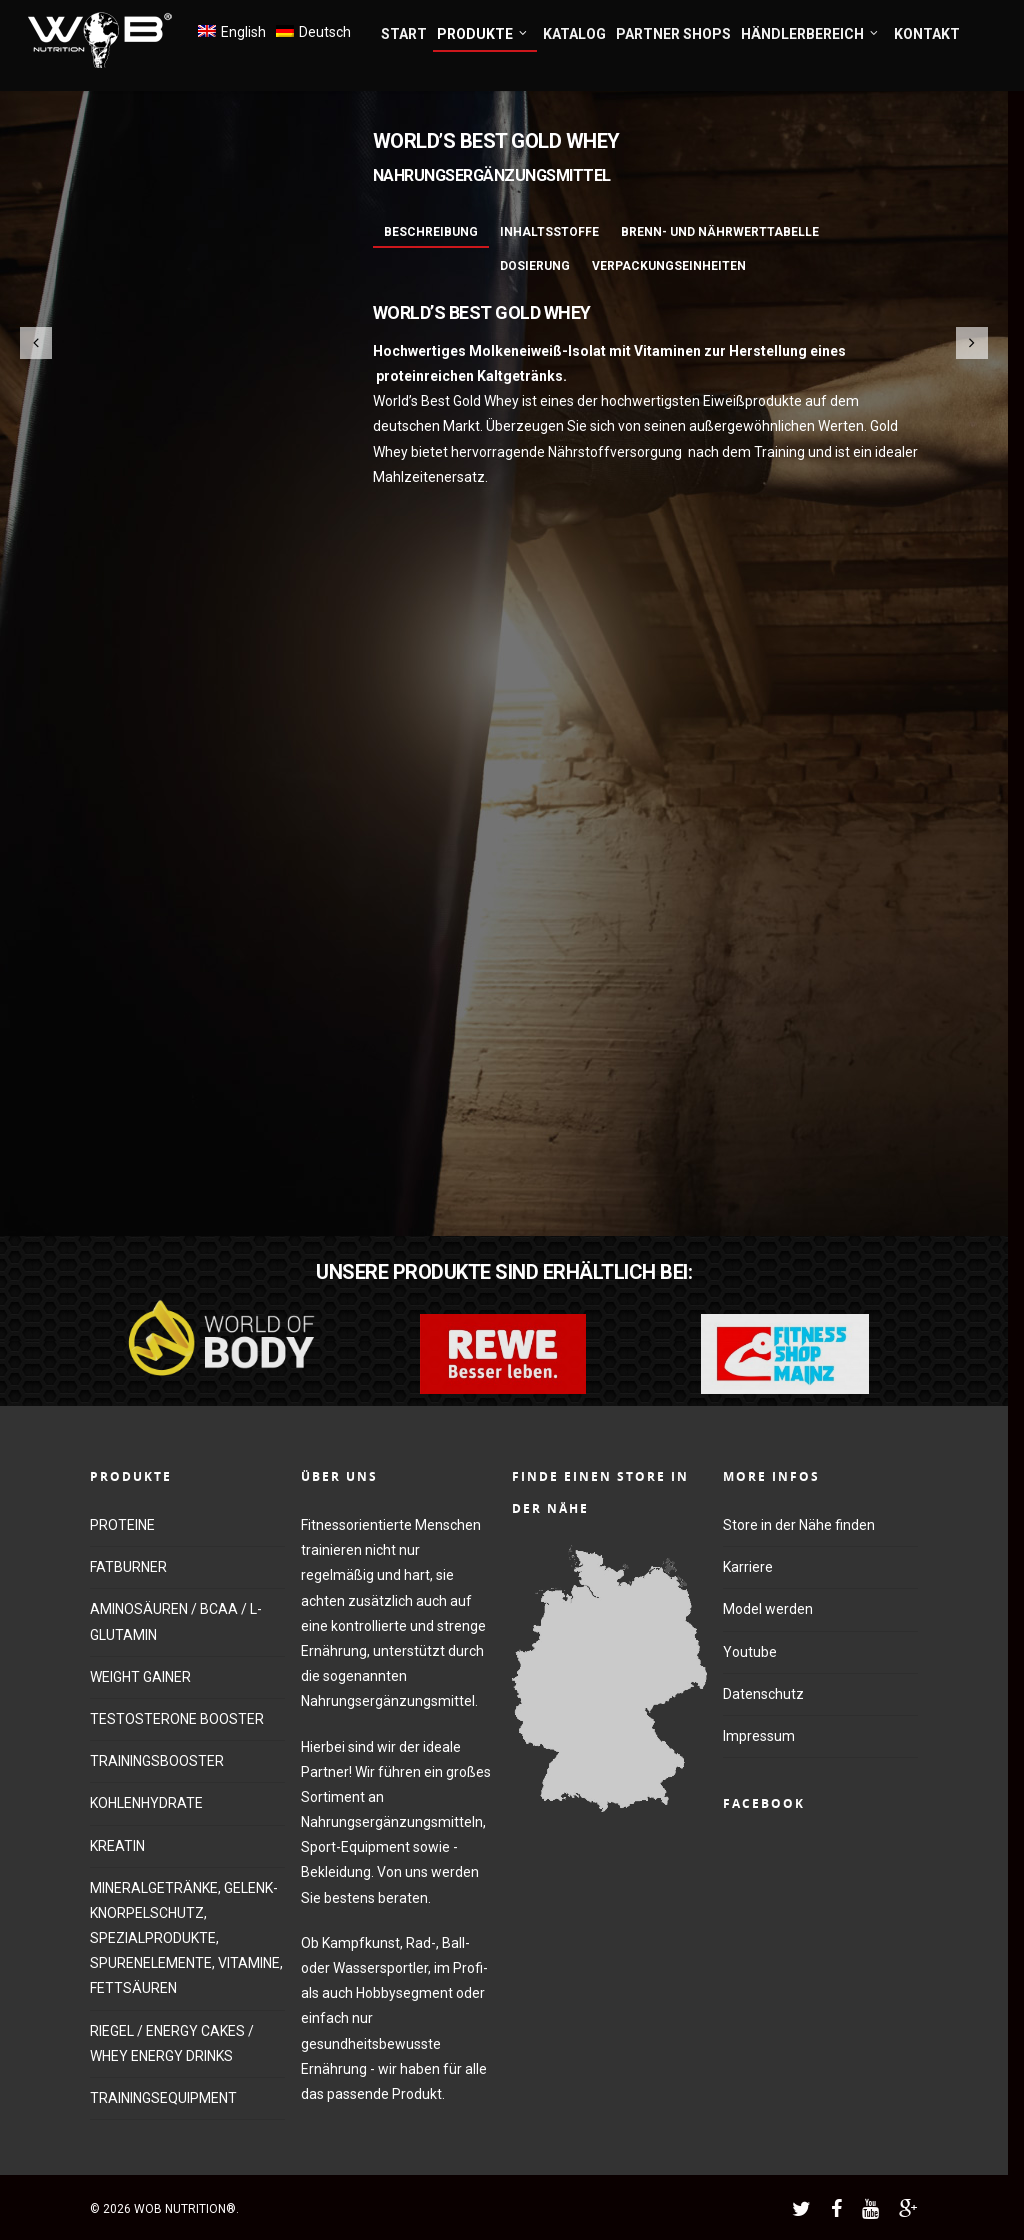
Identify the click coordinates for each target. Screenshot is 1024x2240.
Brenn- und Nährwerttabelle (720, 232)
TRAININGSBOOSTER (157, 1761)
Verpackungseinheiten (669, 266)
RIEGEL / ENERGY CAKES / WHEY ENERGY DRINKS (172, 2043)
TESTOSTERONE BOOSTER (177, 1719)
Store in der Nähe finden (799, 1525)
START (404, 34)
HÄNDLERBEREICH (810, 34)
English (243, 32)
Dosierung (535, 266)
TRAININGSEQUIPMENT (163, 2098)
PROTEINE (122, 1525)
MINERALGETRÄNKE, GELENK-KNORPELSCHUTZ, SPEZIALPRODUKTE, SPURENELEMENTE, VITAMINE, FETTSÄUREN (186, 1938)
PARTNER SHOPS (673, 34)
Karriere (748, 1567)
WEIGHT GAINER (140, 1677)
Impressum (759, 1736)
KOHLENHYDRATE (146, 1803)
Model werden (768, 1609)
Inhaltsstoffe (549, 232)
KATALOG (574, 34)
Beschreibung (431, 232)
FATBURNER (128, 1567)
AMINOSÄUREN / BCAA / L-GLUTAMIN (176, 1621)
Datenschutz (763, 1694)
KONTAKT (927, 34)
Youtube (750, 1652)
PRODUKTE (483, 34)
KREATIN (117, 1846)
